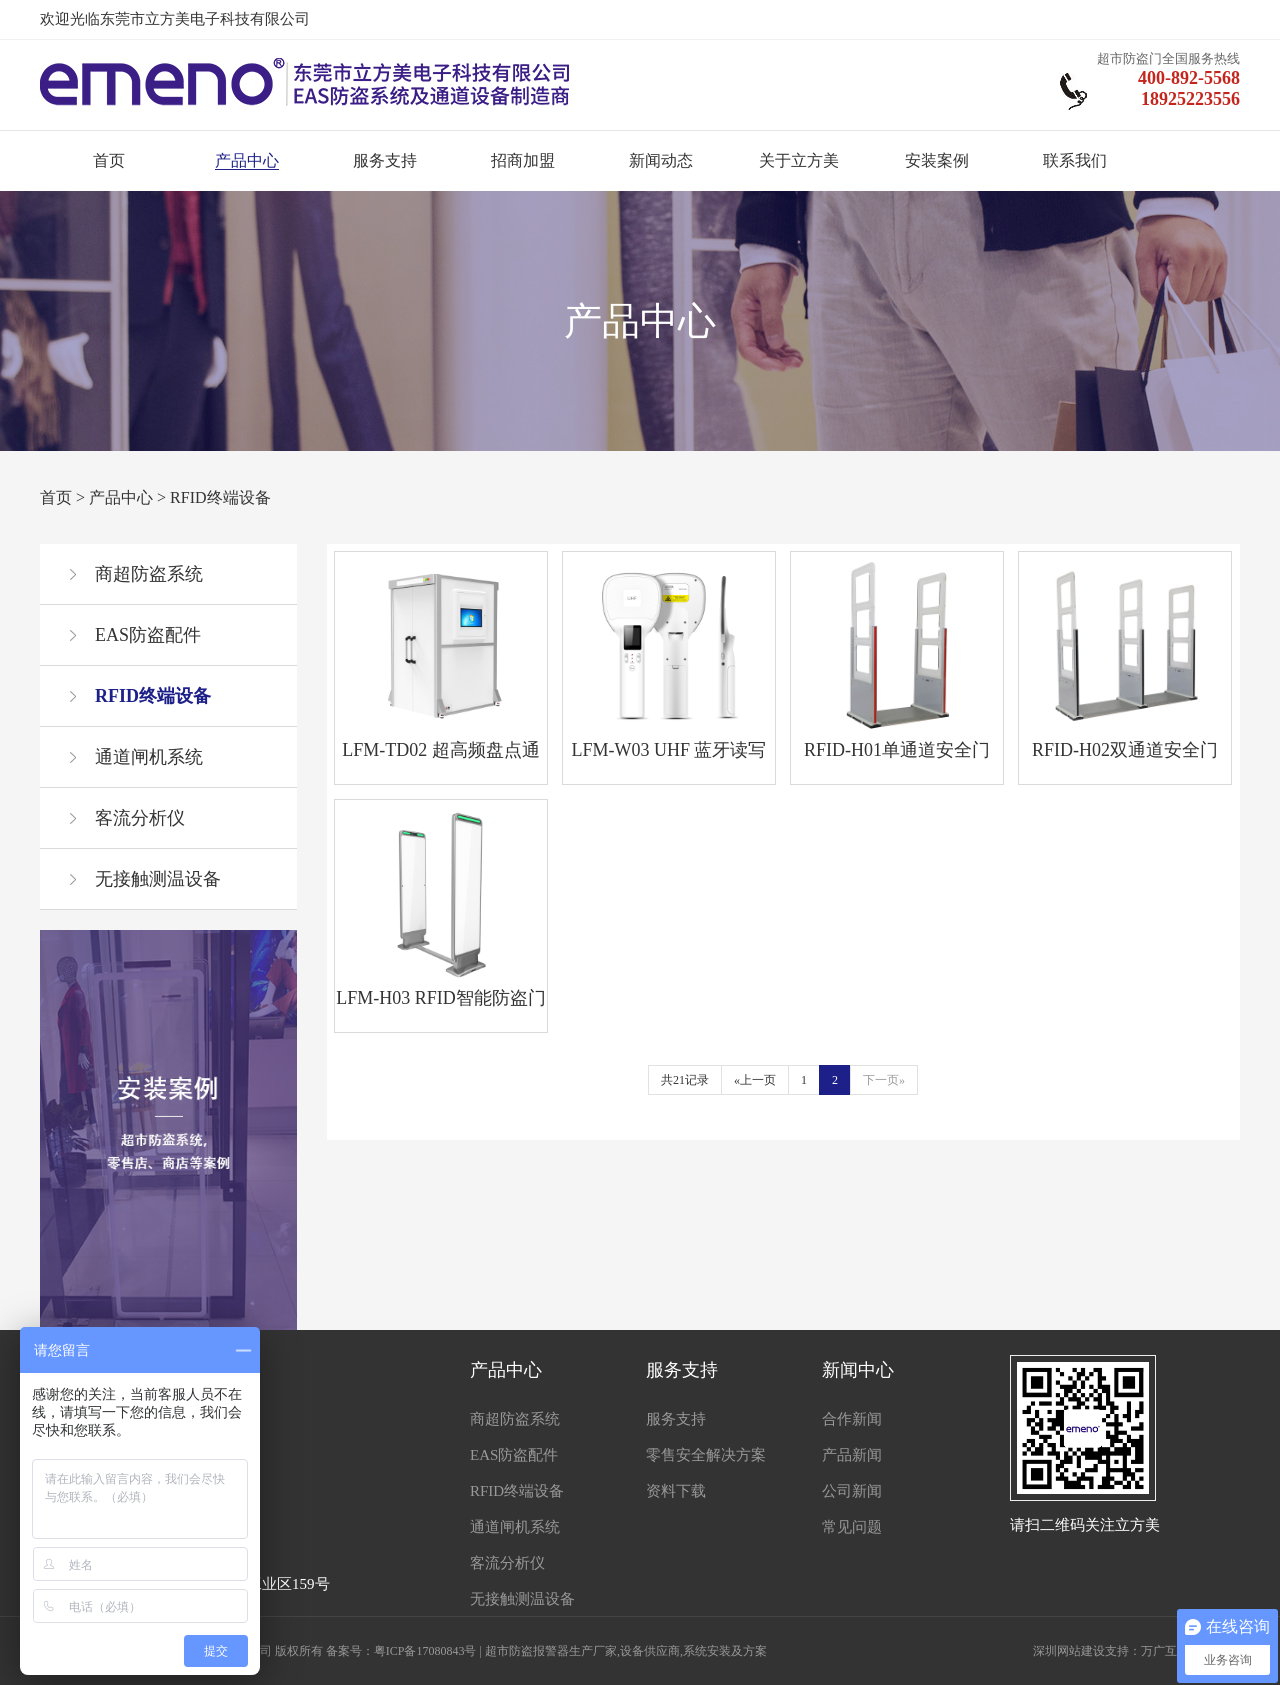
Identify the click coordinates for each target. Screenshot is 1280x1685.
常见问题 (852, 1527)
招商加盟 (523, 160)
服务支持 (385, 160)
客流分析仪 (140, 818)
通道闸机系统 (149, 757)
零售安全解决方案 (706, 1455)
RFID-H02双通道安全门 (1125, 750)
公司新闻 (852, 1491)
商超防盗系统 (149, 574)
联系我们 (1075, 160)
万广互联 (1165, 1651)
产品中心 (247, 160)
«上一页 (755, 1080)
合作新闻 (852, 1419)
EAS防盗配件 (148, 635)
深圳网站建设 (1069, 1651)
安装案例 (937, 160)
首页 (109, 160)
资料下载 (676, 1491)
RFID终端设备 (220, 497)
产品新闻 (852, 1455)
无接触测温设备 (158, 879)
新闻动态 (661, 160)
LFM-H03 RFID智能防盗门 (441, 998)
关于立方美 (799, 160)
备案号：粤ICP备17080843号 (401, 1651)
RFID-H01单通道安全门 (897, 750)
